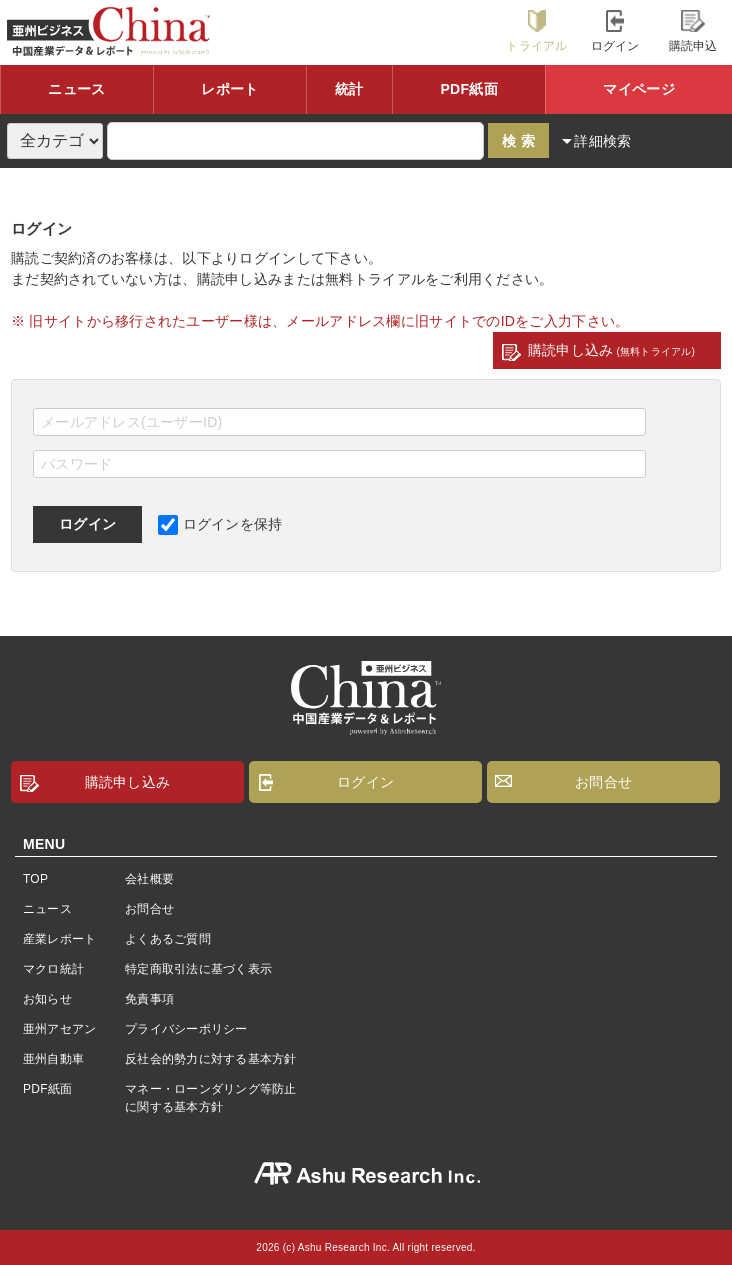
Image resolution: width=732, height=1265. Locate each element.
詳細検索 (602, 141)
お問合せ (603, 782)
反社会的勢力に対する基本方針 (210, 1059)
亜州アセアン (59, 1029)
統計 (349, 89)
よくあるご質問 (168, 939)
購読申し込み (611, 350)
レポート (229, 89)
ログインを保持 (220, 524)
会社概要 (149, 879)
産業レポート (59, 939)
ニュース (76, 89)
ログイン (615, 31)
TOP (35, 879)
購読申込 (693, 31)
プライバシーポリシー (186, 1029)
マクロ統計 (53, 969)
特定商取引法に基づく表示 (198, 969)
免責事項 (149, 999)
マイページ (638, 89)
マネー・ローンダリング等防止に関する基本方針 (210, 1098)
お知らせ (47, 999)
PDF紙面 (468, 89)
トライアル (536, 31)
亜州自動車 (53, 1059)
